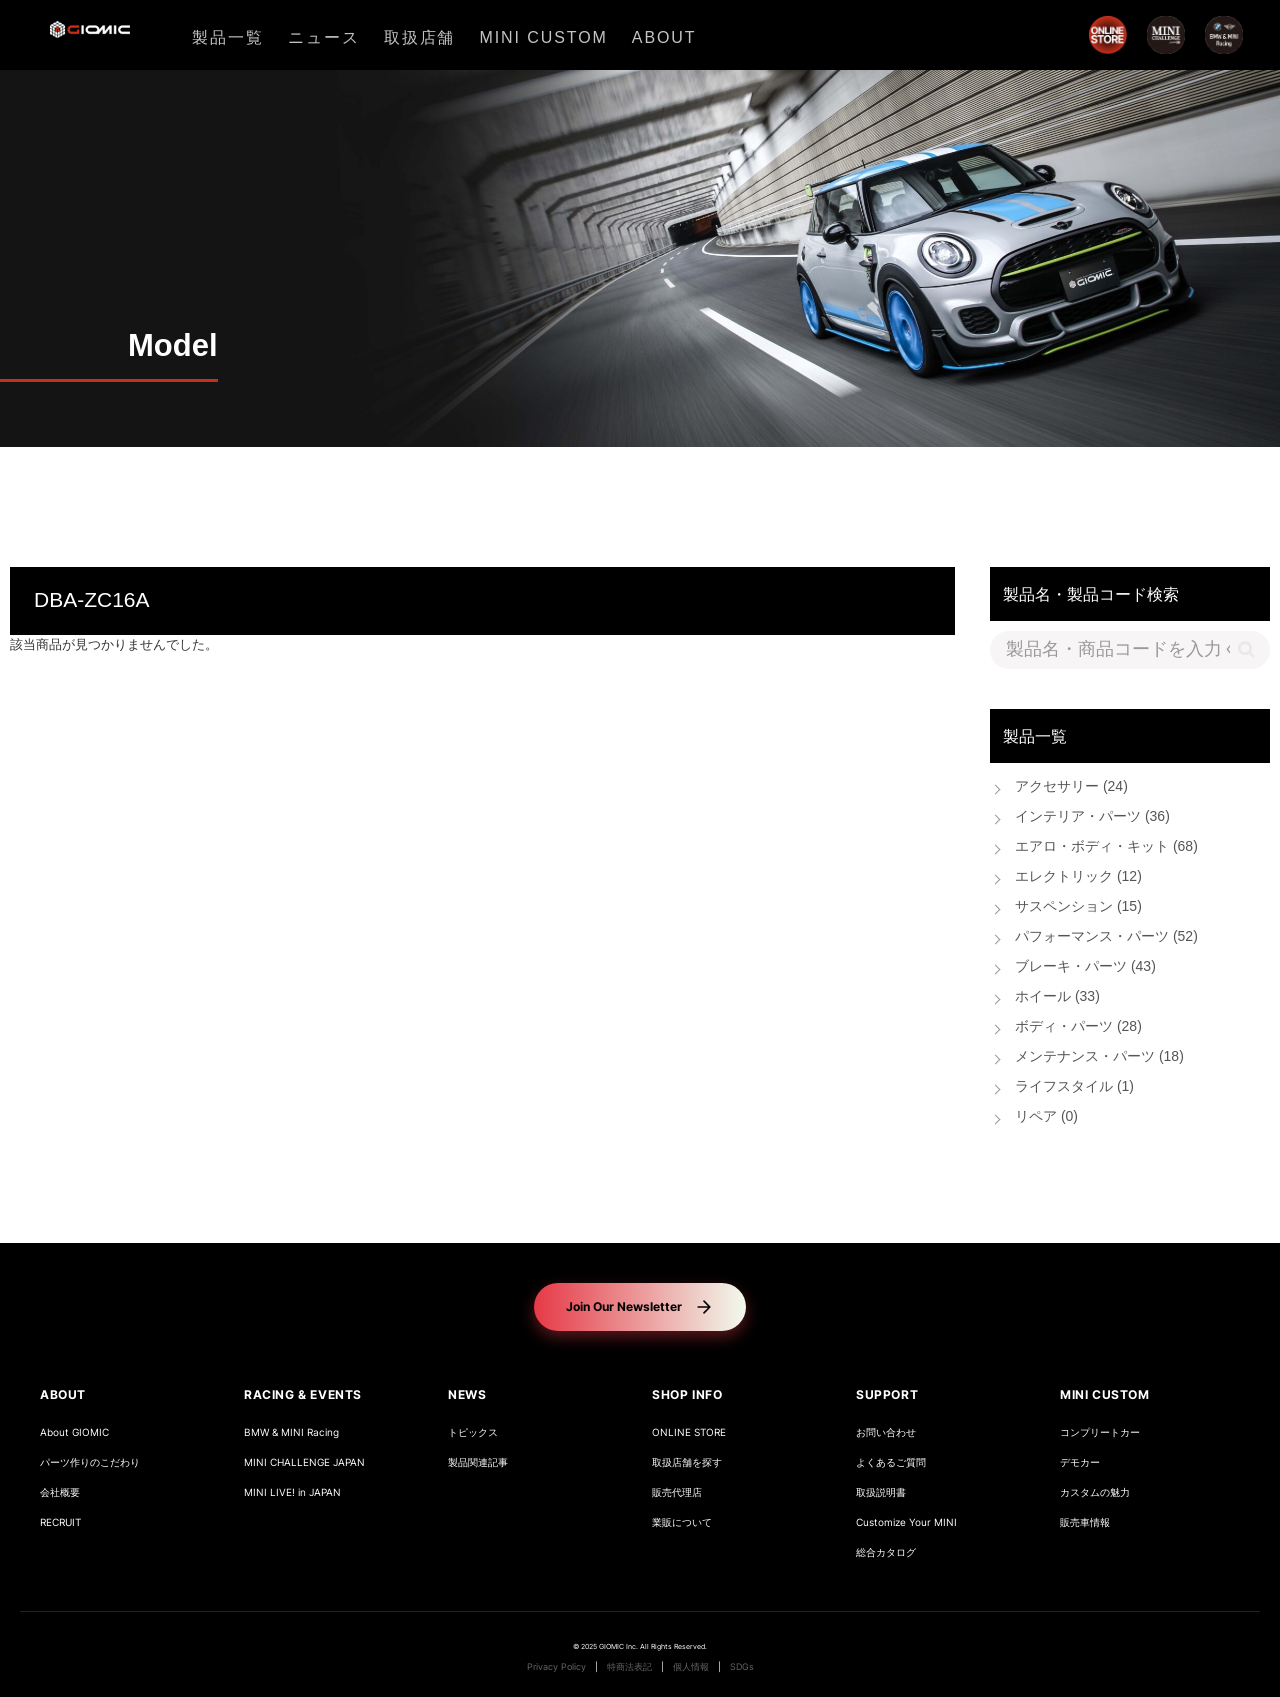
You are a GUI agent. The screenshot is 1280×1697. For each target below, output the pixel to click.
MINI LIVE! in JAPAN (292, 1492)
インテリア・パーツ (1092, 817)
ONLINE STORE (689, 1432)
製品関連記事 (478, 1462)
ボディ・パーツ (1078, 1027)
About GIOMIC (74, 1432)
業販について (682, 1522)
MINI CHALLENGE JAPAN (304, 1462)
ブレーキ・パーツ (1085, 967)
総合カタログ (886, 1552)
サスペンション (1078, 907)
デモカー (1080, 1462)
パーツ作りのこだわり (90, 1462)
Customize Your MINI (906, 1522)
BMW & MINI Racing (291, 1432)
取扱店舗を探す (687, 1462)
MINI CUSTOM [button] (1105, 1394)
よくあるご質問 (891, 1462)
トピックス (473, 1432)
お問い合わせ (886, 1432)
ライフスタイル (1074, 1087)
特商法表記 (629, 1667)
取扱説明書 (881, 1492)
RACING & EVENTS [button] (303, 1394)
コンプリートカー (1100, 1432)
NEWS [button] (467, 1394)
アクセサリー (1071, 787)
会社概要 (60, 1492)
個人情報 (691, 1667)
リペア (1046, 1117)
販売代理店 (677, 1492)
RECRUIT (60, 1522)
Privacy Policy (556, 1667)
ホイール (1057, 997)
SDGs (742, 1667)
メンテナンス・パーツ (1099, 1057)
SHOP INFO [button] (687, 1394)
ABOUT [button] (63, 1394)
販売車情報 (1085, 1522)
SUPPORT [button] (887, 1394)
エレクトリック (1078, 877)
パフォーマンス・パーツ (1106, 937)
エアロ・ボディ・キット (1106, 847)
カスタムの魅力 (1095, 1492)
